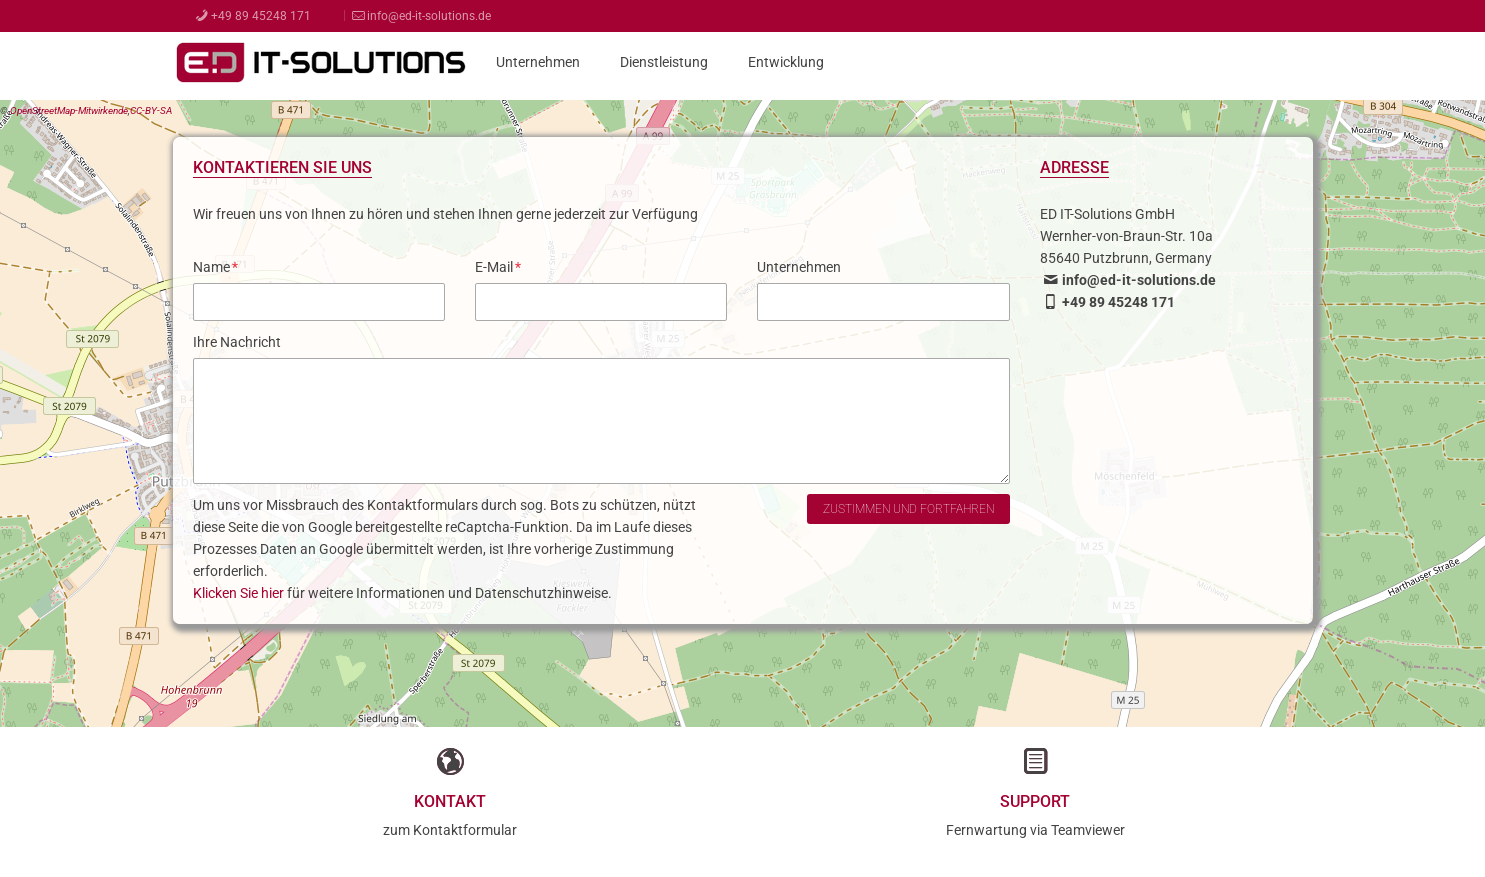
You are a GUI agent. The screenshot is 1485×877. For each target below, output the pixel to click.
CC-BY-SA (151, 110)
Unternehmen (538, 62)
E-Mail (498, 267)
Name (215, 267)
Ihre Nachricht (237, 342)
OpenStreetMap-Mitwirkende (69, 110)
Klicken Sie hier (238, 593)
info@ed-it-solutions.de (420, 15)
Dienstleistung (664, 62)
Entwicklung (786, 62)
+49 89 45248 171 (252, 15)
